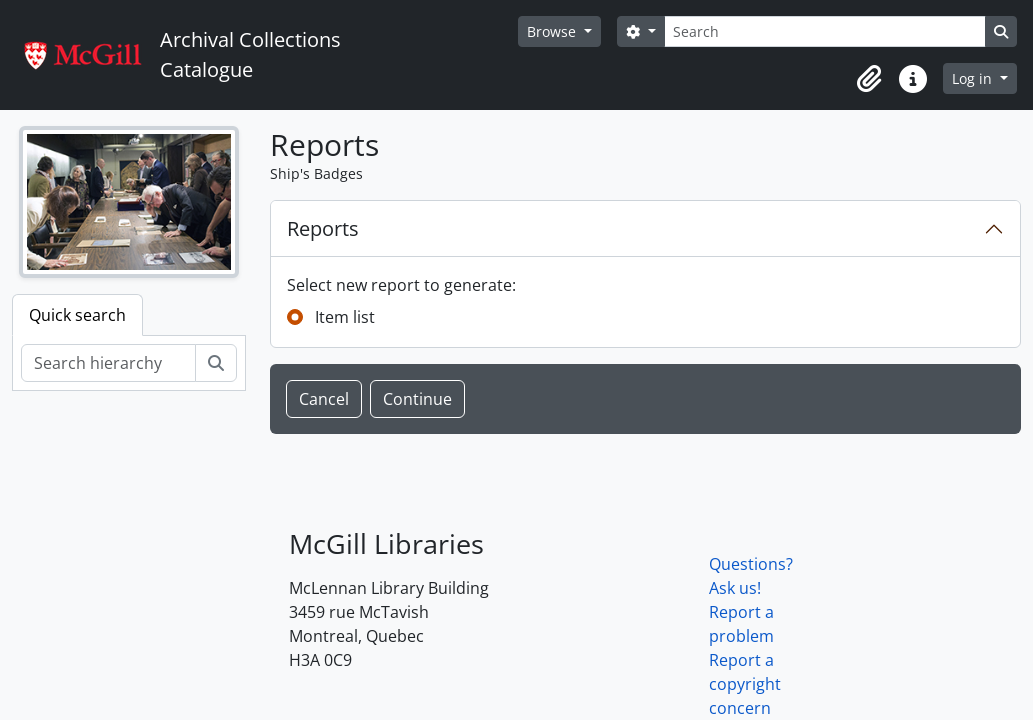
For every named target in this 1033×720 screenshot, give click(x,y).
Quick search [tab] (77, 315)
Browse (553, 31)
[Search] (825, 31)
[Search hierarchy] (108, 363)
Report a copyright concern (745, 684)
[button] (869, 79)
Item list (345, 317)
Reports (323, 228)
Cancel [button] (324, 399)
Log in (974, 78)
